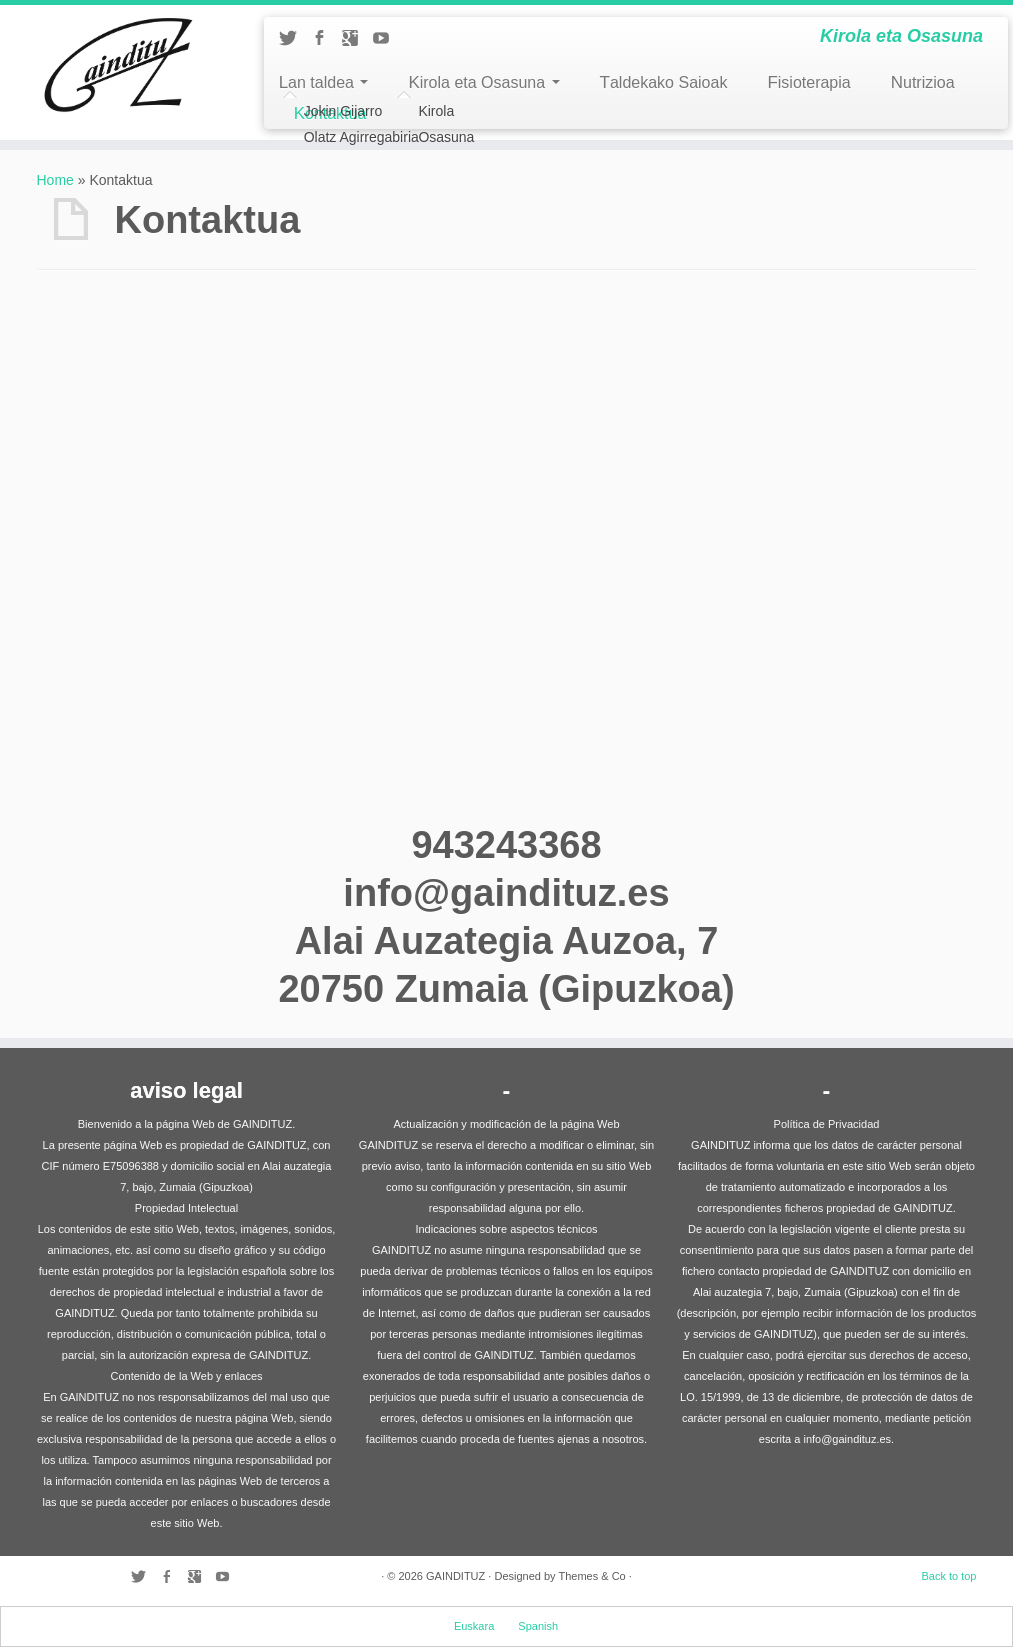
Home (55, 180)
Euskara (474, 1626)
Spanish (538, 1626)
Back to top (948, 1576)
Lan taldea (324, 82)
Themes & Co (591, 1576)
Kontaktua (330, 113)
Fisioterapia (808, 82)
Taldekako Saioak (664, 82)
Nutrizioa (923, 82)
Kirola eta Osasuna (483, 82)
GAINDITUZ (455, 1576)
